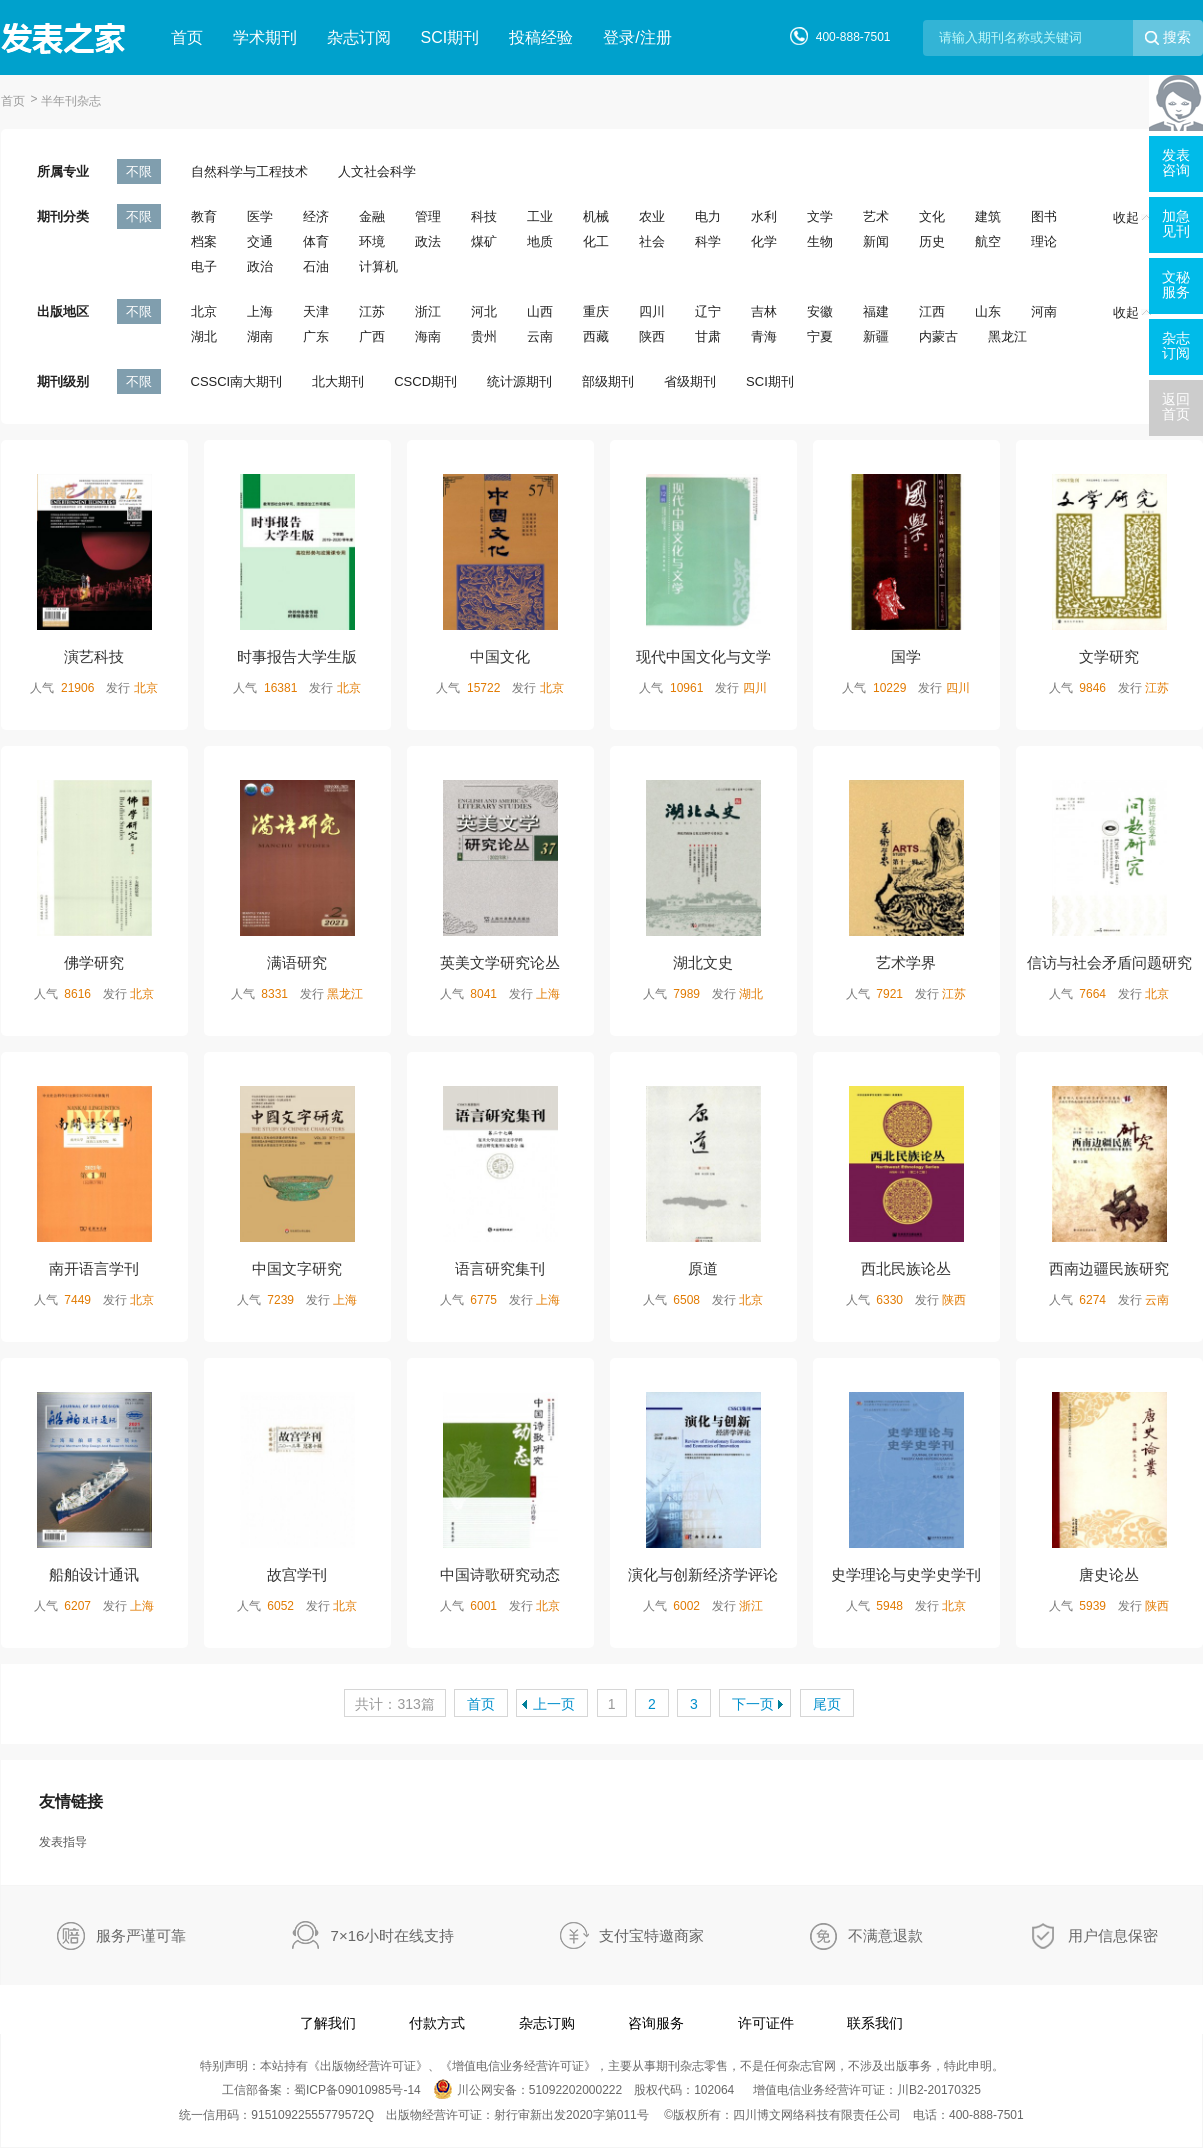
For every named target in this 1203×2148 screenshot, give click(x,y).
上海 (260, 311)
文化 (932, 216)
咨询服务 (656, 2023)
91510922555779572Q (312, 2115)
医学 (260, 216)
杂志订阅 (359, 37)
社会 (652, 241)
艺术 (876, 216)
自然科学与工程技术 (249, 171)
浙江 (428, 311)
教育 (204, 216)
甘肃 (708, 336)
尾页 (827, 1704)
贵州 (484, 336)
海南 (428, 336)
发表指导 (63, 1842)
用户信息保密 (1113, 1935)
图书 (1044, 216)
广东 (316, 336)
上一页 (554, 1704)
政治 (260, 266)
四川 (652, 311)
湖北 (204, 336)
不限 (139, 171)
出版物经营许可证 (368, 2066)
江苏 (372, 311)
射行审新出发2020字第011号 (571, 2115)
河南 (1044, 311)
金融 (372, 216)
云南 (540, 336)
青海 (764, 336)
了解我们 (328, 2023)
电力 (708, 216)
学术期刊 (265, 37)
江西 (932, 311)
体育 (316, 241)
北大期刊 (338, 381)
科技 (484, 216)
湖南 (260, 336)
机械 (596, 216)
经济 (316, 216)
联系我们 (875, 2023)
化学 (764, 241)
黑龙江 (1007, 336)
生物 (820, 241)
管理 (428, 216)
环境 (372, 241)
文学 (820, 216)
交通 (260, 241)
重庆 (596, 311)
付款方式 (437, 2023)
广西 (372, 336)
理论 (1044, 241)
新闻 (876, 241)
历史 (932, 241)
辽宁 (708, 311)
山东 (988, 311)
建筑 (988, 216)
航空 (988, 241)
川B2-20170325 (939, 2090)
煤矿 (484, 241)
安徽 (820, 311)
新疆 (876, 336)
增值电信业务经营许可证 (518, 2066)
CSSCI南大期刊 (237, 381)
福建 (876, 311)
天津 (316, 311)
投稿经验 (541, 37)
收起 (1132, 217)
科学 (708, 241)
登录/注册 (637, 37)
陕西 (652, 336)
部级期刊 (608, 381)
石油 (316, 266)
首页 (187, 37)
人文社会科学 (377, 171)
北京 (204, 311)
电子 (204, 266)
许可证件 (766, 2023)
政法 (428, 241)
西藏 (596, 336)
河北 (484, 311)
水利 (764, 216)
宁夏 (820, 336)
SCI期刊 (450, 37)
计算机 (378, 266)
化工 (596, 241)
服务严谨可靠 (141, 1935)
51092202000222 (575, 2090)
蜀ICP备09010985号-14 (357, 2090)
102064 (714, 2090)
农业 (652, 216)
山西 (540, 311)
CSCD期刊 (425, 381)
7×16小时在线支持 (393, 1935)
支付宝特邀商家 (651, 1935)
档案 (204, 241)
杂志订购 (547, 2023)
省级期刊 (690, 381)
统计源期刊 (519, 381)
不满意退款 (885, 1935)
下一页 (753, 1704)
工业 (540, 216)
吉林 (764, 311)
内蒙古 (938, 336)
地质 (540, 241)
